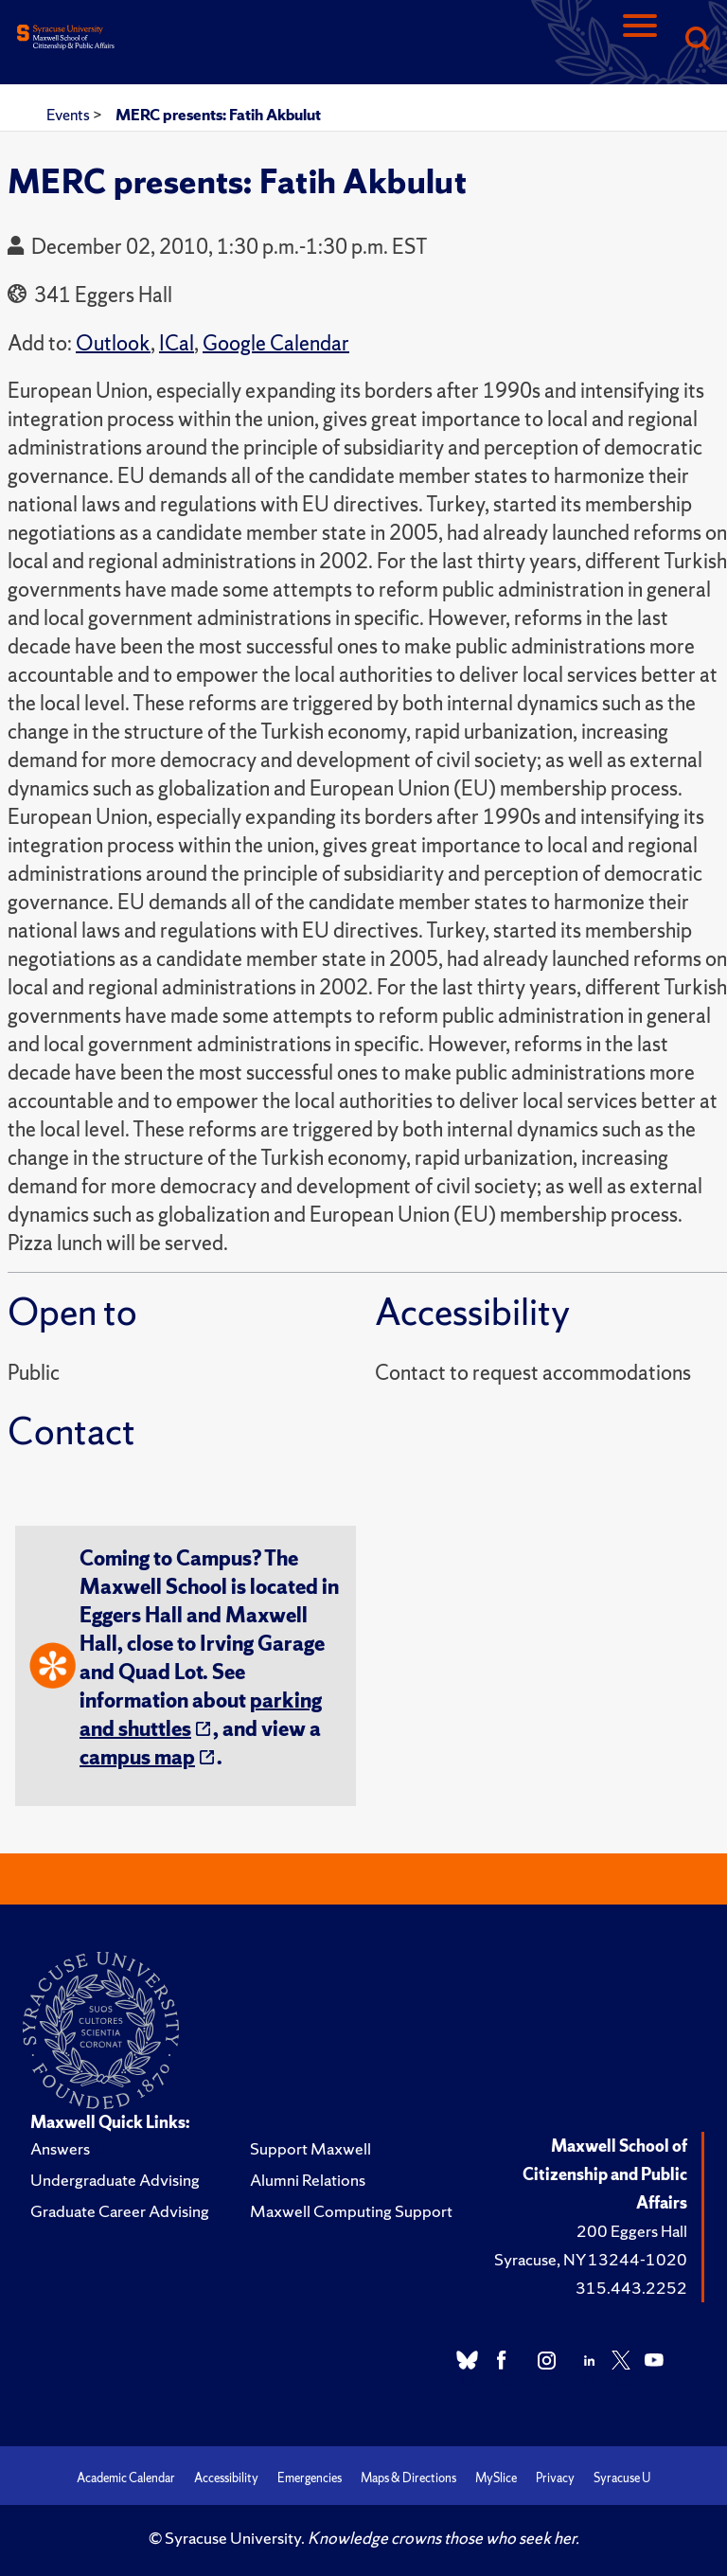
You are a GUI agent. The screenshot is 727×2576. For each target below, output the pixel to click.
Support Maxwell (310, 2148)
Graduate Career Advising (119, 2211)
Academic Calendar (126, 2478)
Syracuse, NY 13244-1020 (590, 2259)
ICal (176, 343)
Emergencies (309, 2478)
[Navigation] (639, 40)
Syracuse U (622, 2478)
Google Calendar (276, 343)
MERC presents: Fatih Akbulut (218, 114)
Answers (60, 2148)
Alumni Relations (307, 2180)
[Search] (696, 40)
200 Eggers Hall (631, 2231)
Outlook (113, 343)
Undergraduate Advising (115, 2180)
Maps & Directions (408, 2478)
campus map (137, 1757)
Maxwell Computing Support (351, 2211)
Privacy (555, 2478)
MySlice (496, 2478)
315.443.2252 (631, 2288)
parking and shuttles (201, 1715)
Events (69, 114)
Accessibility (226, 2478)
